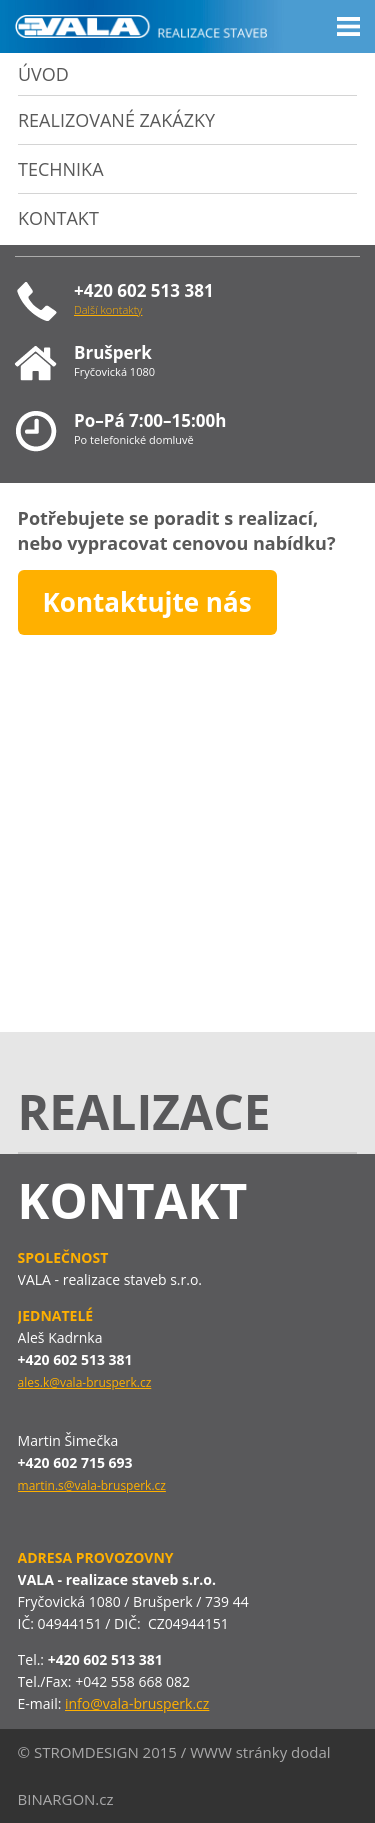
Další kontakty (108, 309)
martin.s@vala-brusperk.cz (92, 1485)
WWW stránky (238, 1752)
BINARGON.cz (66, 1799)
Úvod (43, 74)
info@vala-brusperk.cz (137, 1703)
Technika (61, 169)
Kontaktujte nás (147, 602)
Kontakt (58, 218)
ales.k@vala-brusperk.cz (85, 1382)
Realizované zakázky (116, 120)
